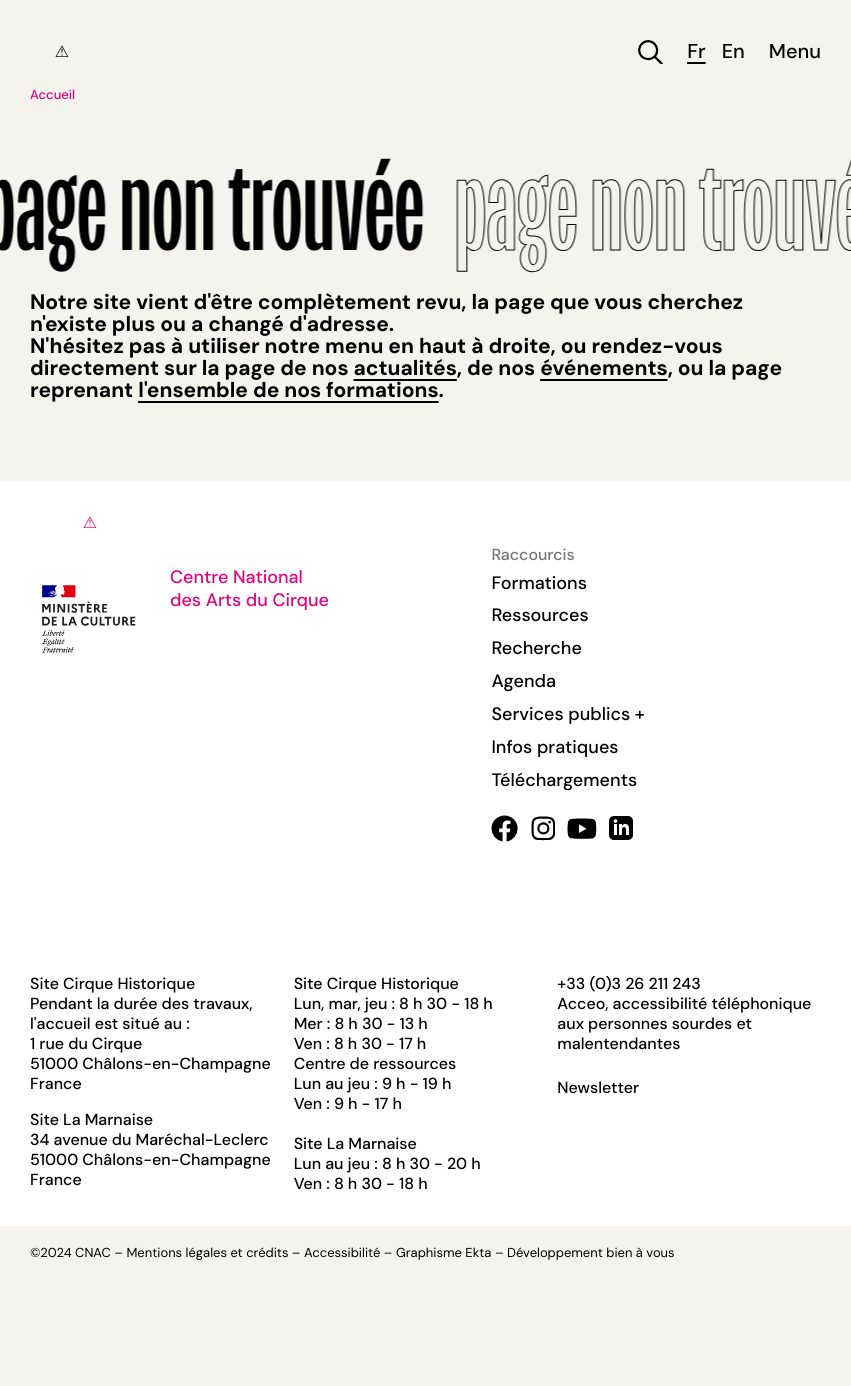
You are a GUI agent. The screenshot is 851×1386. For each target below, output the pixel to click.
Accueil (52, 95)
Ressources (539, 615)
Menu (795, 52)
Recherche (536, 648)
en (733, 52)
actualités (405, 368)
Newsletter (598, 1088)
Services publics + (567, 714)
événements (603, 368)
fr (696, 52)
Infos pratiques (554, 747)
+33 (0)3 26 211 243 (628, 983)
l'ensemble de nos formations (288, 390)
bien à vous (640, 1253)
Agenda (523, 681)
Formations (539, 583)
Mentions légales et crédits (207, 1253)
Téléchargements (564, 780)
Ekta (478, 1253)
